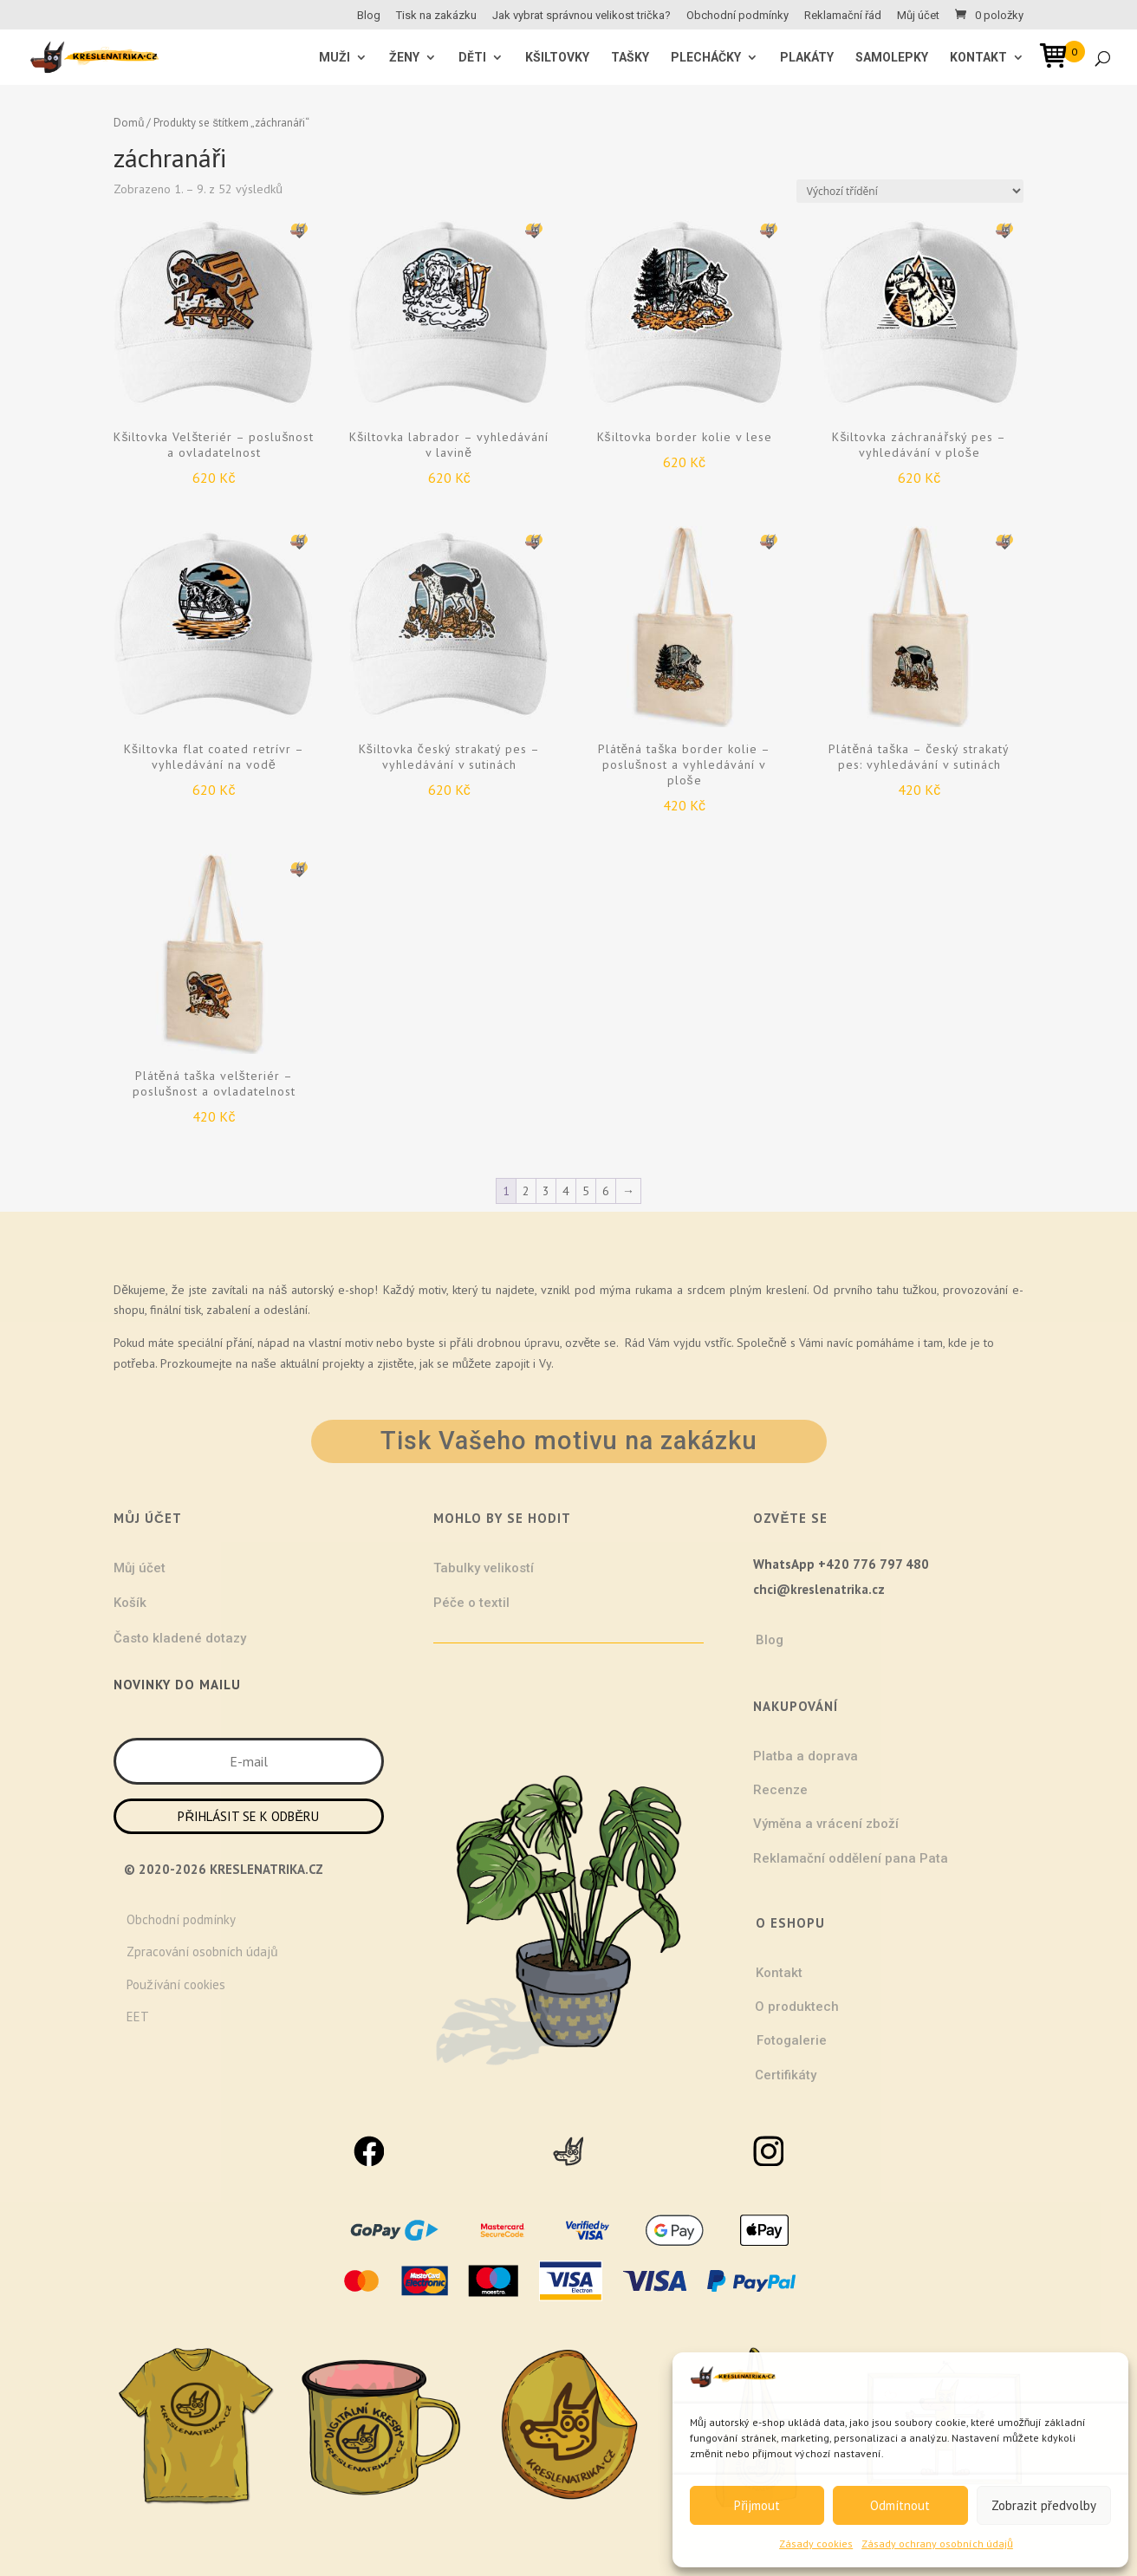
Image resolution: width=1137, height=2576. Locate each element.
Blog (368, 16)
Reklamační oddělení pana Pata (850, 1858)
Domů (129, 122)
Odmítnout (900, 2505)
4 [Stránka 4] (565, 1191)
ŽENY (404, 57)
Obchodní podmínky (737, 16)
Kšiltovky (557, 57)
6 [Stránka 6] (605, 1191)
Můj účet (918, 16)
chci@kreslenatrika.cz (819, 1589)
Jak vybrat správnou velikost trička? (581, 16)
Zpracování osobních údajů (202, 1951)
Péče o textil (471, 1602)
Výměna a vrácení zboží (826, 1823)
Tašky (630, 57)
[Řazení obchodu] (909, 191)
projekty (343, 1363)
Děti (472, 57)
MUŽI (334, 57)
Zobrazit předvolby (1043, 2505)
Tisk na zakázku (436, 16)
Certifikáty (785, 2075)
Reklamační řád (842, 16)
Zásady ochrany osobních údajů (937, 2543)
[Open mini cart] (1059, 58)
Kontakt (978, 57)
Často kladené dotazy (180, 1638)
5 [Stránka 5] (585, 1191)
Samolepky (891, 57)
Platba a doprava (805, 1756)
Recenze (780, 1790)
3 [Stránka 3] (546, 1191)
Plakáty (807, 57)
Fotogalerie (792, 2040)
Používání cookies (176, 1984)
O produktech (797, 2006)
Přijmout (757, 2505)
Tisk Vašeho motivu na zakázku (568, 1440)
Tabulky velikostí (483, 1568)
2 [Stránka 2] (526, 1191)
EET (138, 2016)
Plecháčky (706, 57)
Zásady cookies (816, 2543)
